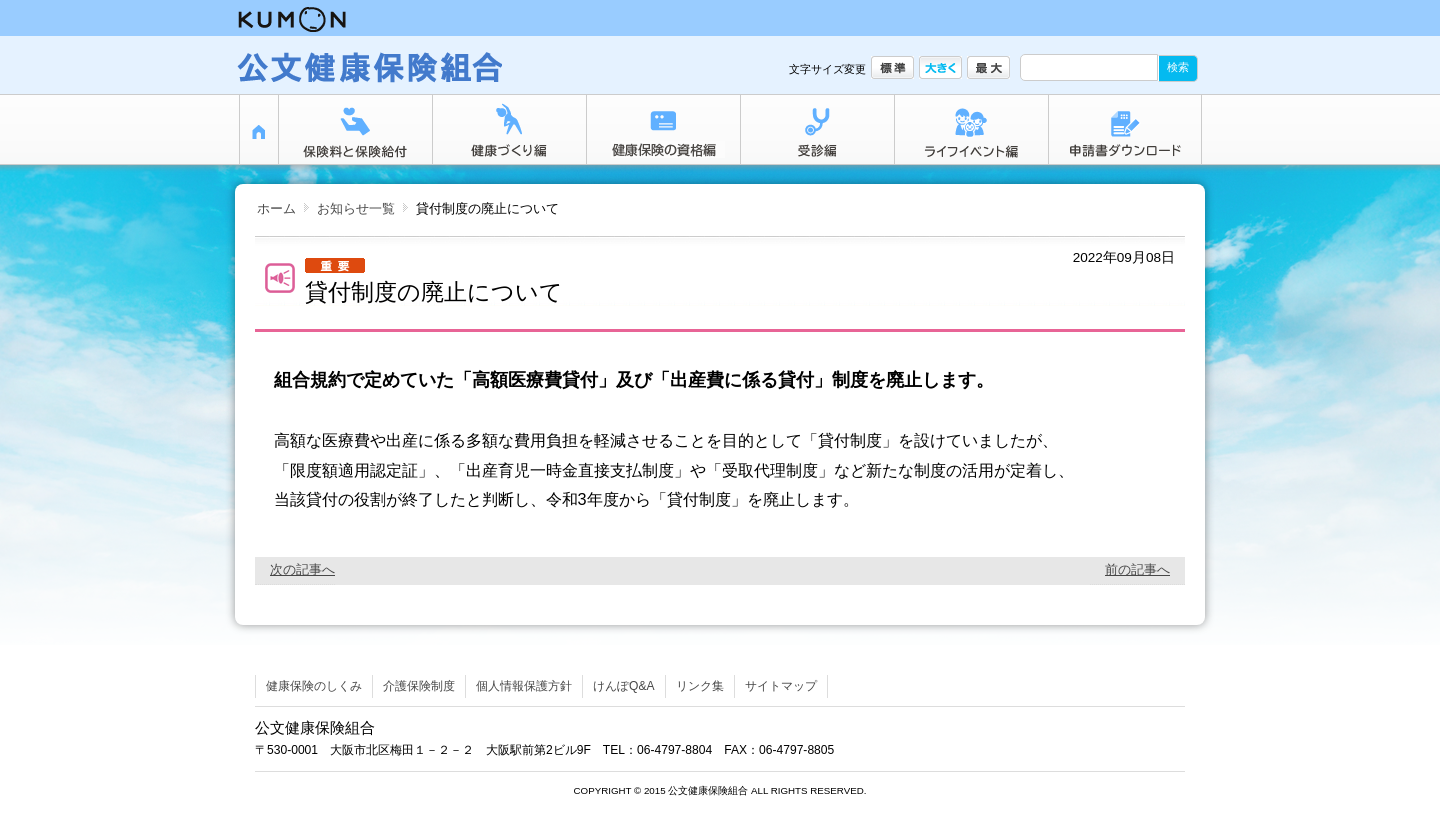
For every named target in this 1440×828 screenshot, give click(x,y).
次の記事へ (302, 569)
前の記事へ (1137, 569)
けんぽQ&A (624, 686)
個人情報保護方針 (524, 686)
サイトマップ (781, 686)
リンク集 (700, 686)
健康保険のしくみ (314, 686)
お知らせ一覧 (356, 208)
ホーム (276, 208)
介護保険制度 (419, 686)
